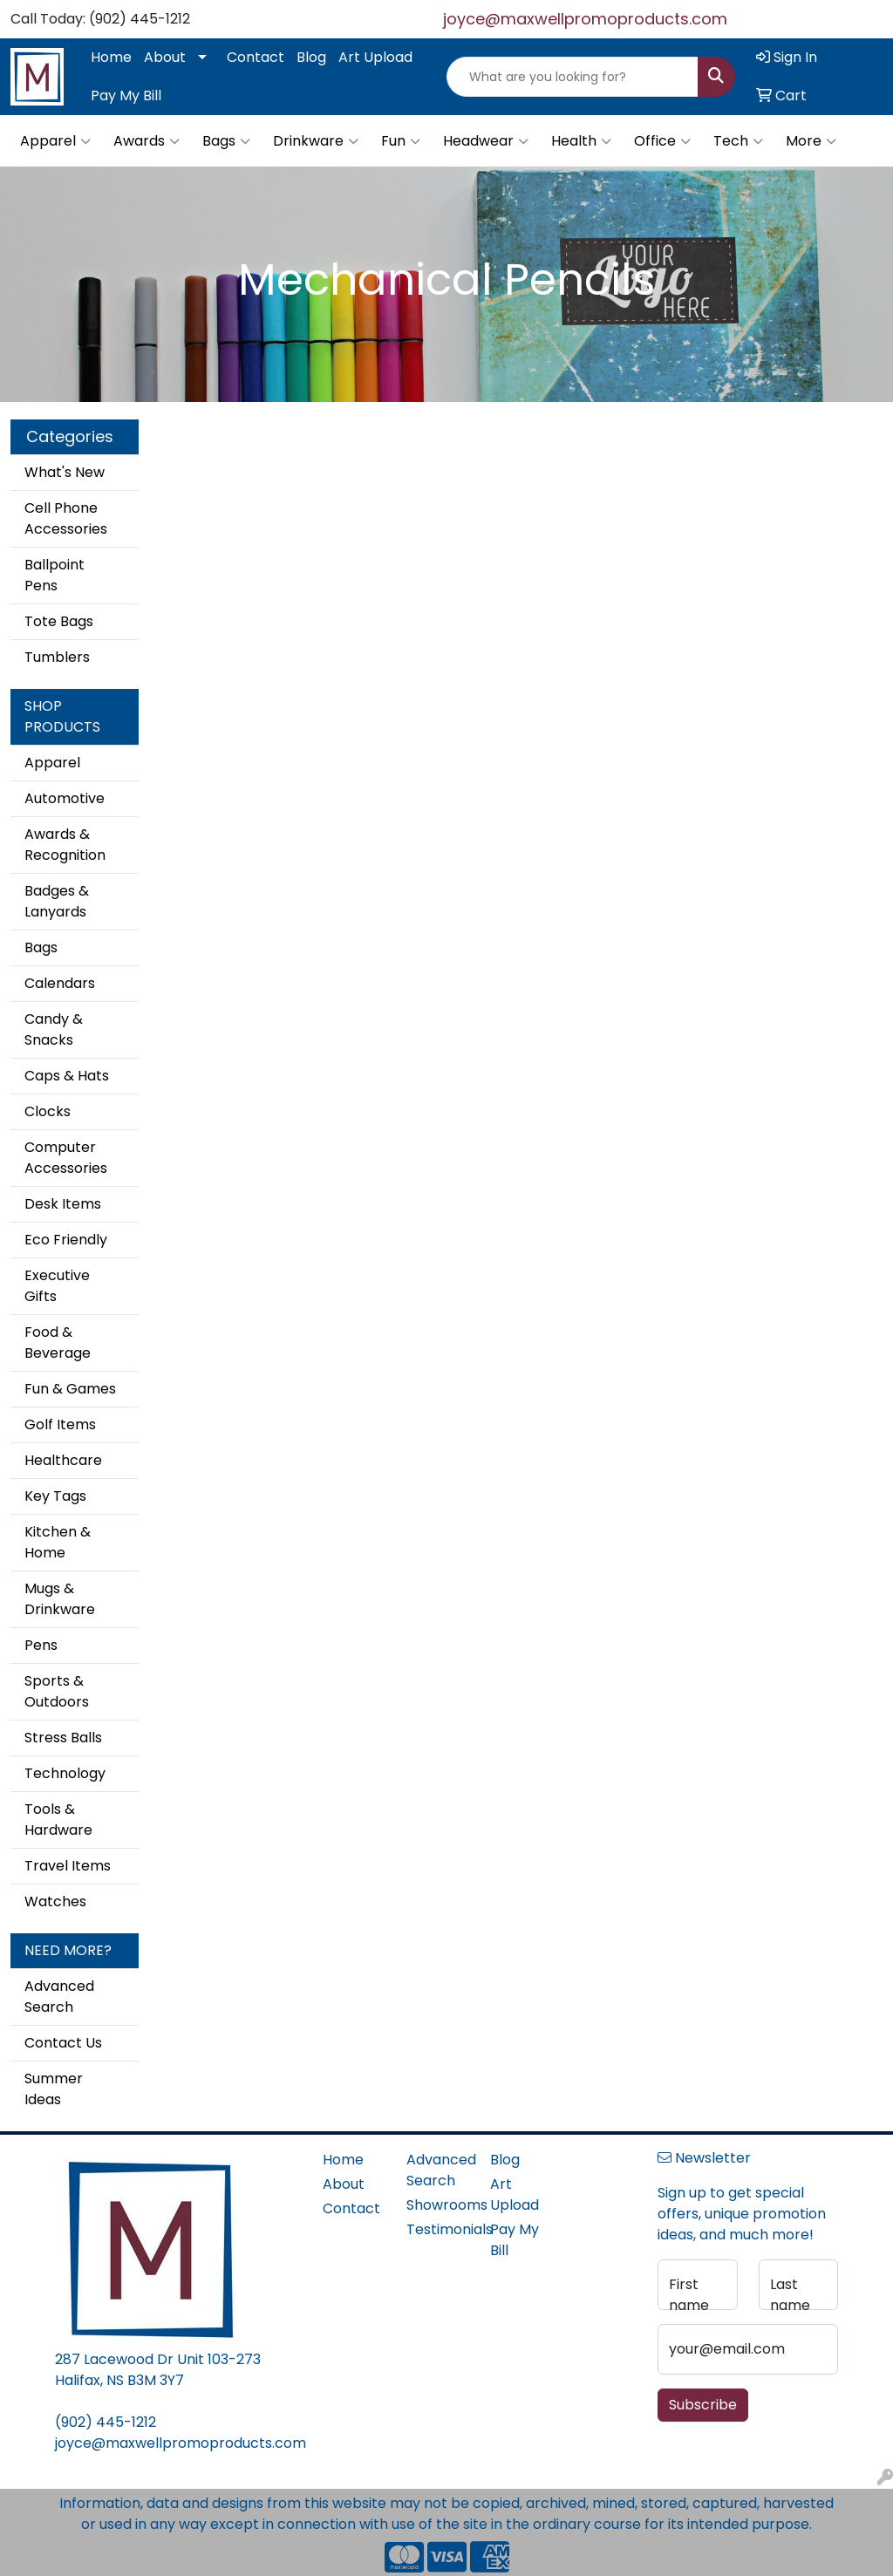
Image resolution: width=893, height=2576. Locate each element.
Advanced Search (59, 1996)
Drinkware (315, 141)
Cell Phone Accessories (65, 518)
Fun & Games (70, 1389)
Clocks (47, 1111)
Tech (738, 141)
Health (581, 141)
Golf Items (60, 1424)
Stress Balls (63, 1738)
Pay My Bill (126, 95)
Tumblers (57, 657)
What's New (64, 472)
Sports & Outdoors (56, 1691)
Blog (311, 57)
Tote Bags (58, 621)
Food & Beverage (57, 1342)
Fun (400, 141)
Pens (41, 1645)
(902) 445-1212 (105, 2422)
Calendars (59, 983)
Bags (226, 141)
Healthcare (63, 1460)
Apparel (55, 141)
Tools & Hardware (58, 1819)
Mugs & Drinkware (59, 1598)
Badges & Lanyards (56, 901)
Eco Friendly (65, 1240)
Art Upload (375, 57)
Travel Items (67, 1866)
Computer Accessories (65, 1157)
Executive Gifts (57, 1285)
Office (662, 141)
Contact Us (63, 2043)
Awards (146, 141)
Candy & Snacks (53, 1029)
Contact (255, 57)
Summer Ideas (53, 2088)
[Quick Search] (572, 77)
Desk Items (62, 1204)
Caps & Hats (66, 1076)
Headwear (485, 141)
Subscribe (703, 2405)
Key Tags (55, 1496)
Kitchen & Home (57, 1542)
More (811, 141)
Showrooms (437, 2205)
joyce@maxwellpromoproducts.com (585, 19)
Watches (55, 1901)
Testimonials (437, 2229)
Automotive (64, 798)
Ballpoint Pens (54, 575)
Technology (65, 1773)
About (165, 57)
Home (111, 57)
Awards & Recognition (65, 844)
